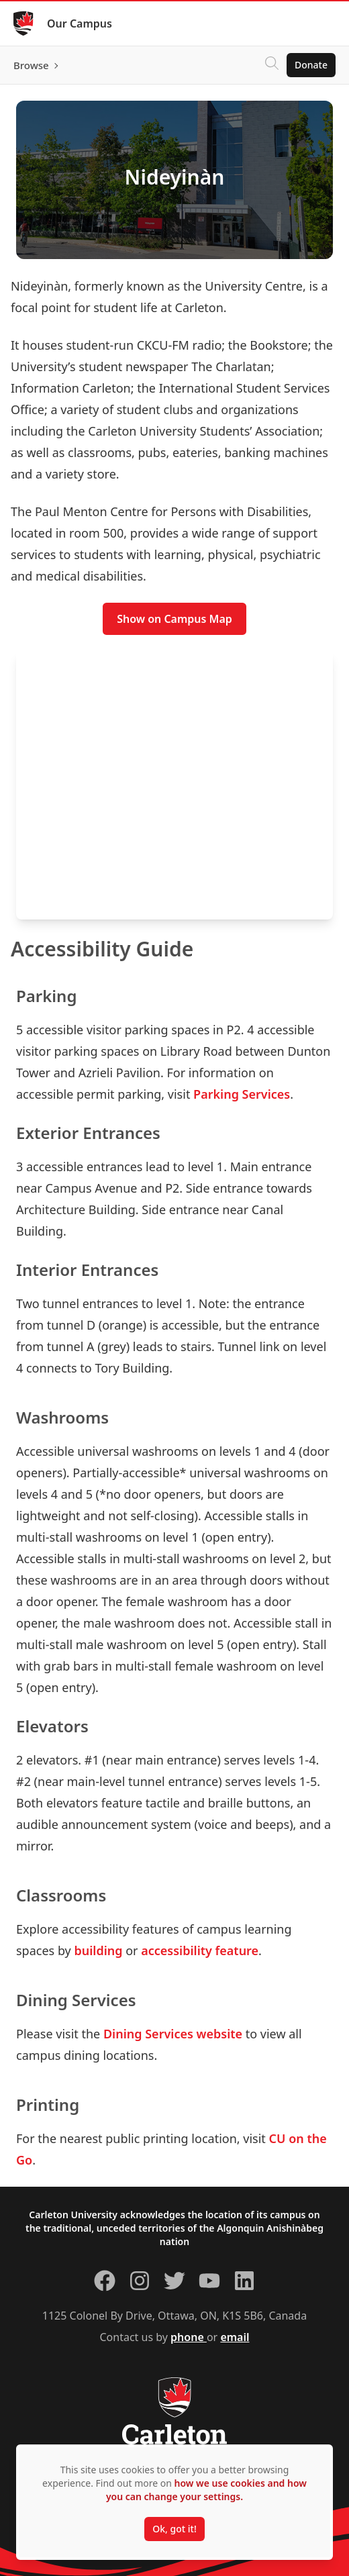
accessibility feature (199, 1950)
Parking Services (241, 1094)
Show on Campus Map (174, 618)
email (234, 2337)
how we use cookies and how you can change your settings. (206, 2490)
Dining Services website (172, 2034)
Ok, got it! (174, 2528)
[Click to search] (272, 65)
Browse (31, 65)
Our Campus (79, 23)
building (98, 1950)
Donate (311, 64)
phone (188, 2337)
